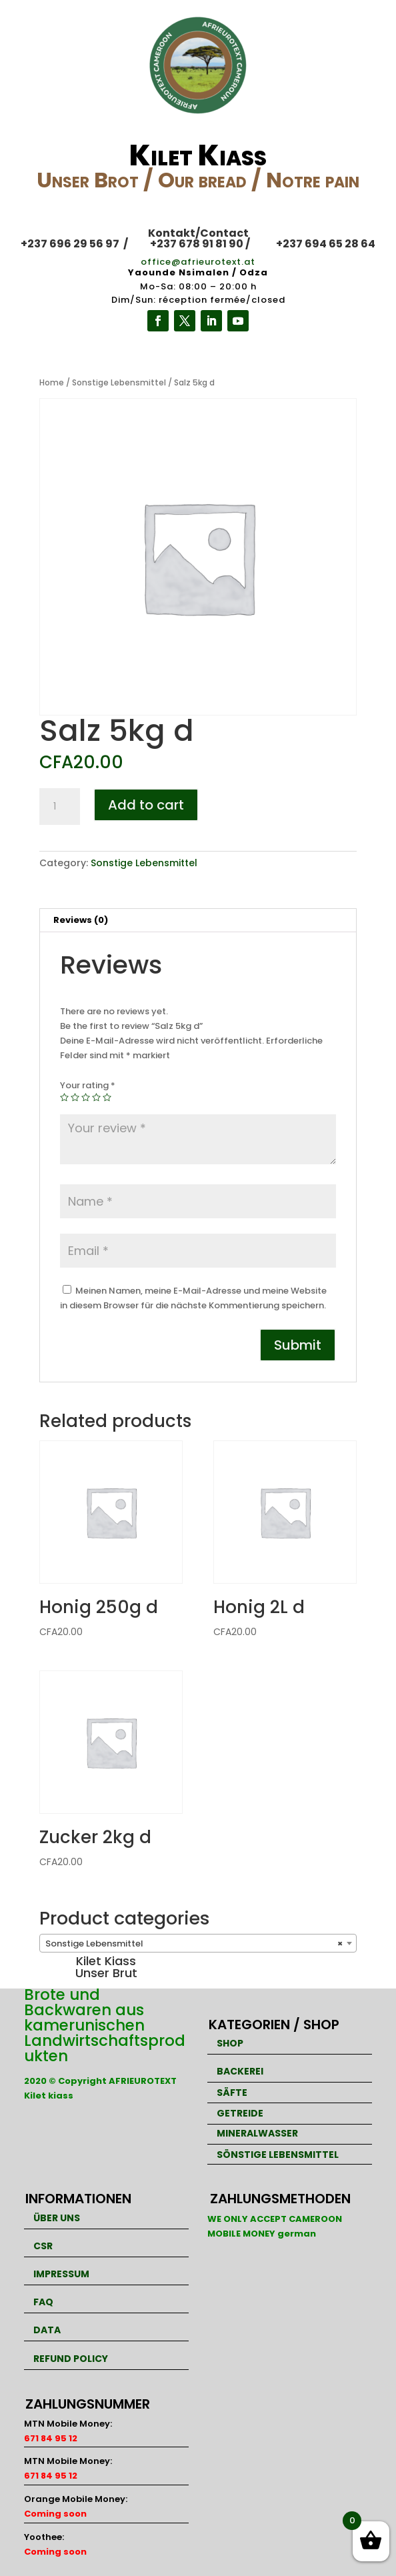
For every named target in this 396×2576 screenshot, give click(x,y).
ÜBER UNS (56, 2218)
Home (51, 382)
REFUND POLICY (70, 2358)
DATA (47, 2330)
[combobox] (197, 1943)
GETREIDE (240, 2113)
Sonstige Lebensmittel (119, 382)
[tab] (198, 920)
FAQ (43, 2302)
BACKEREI (240, 2071)
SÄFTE (232, 2092)
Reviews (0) (80, 920)
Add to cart (146, 805)
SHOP (230, 2043)
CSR (43, 2246)
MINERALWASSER (257, 2133)
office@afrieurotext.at (198, 261)
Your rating (87, 1085)
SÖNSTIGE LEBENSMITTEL (278, 2154)
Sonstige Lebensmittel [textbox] (193, 1944)
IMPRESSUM (61, 2274)
